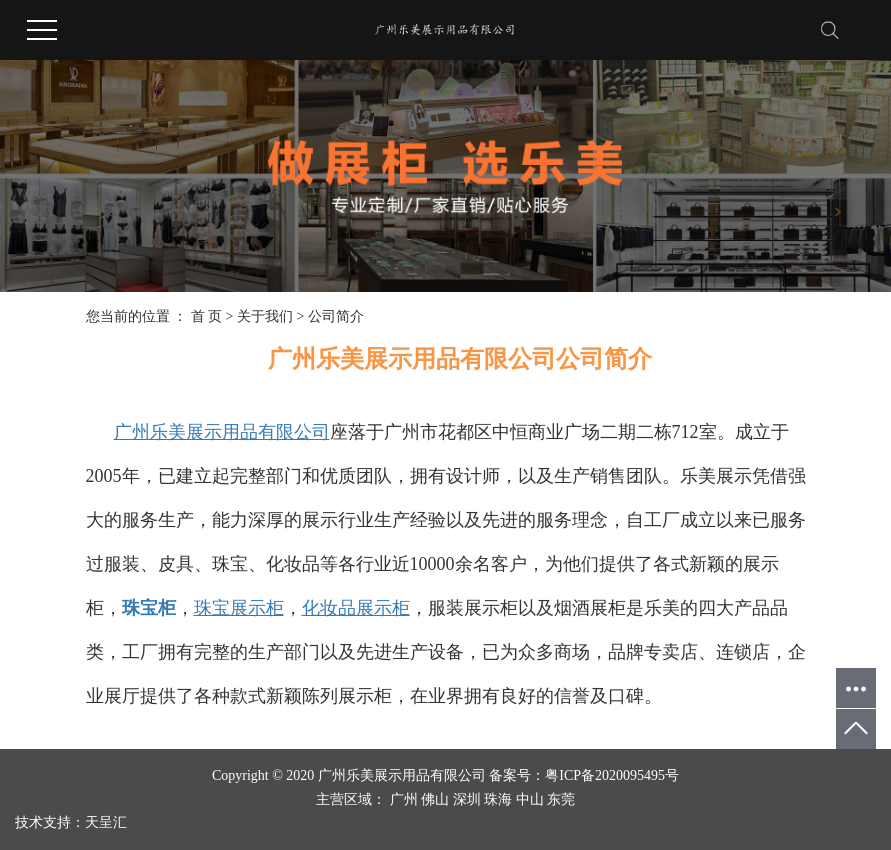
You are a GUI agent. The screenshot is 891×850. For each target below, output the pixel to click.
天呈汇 (106, 822)
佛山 (435, 799)
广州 (404, 799)
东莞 (561, 799)
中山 (530, 799)
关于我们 (265, 316)
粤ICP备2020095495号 (612, 775)
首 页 (207, 316)
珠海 (498, 799)
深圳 (467, 799)
